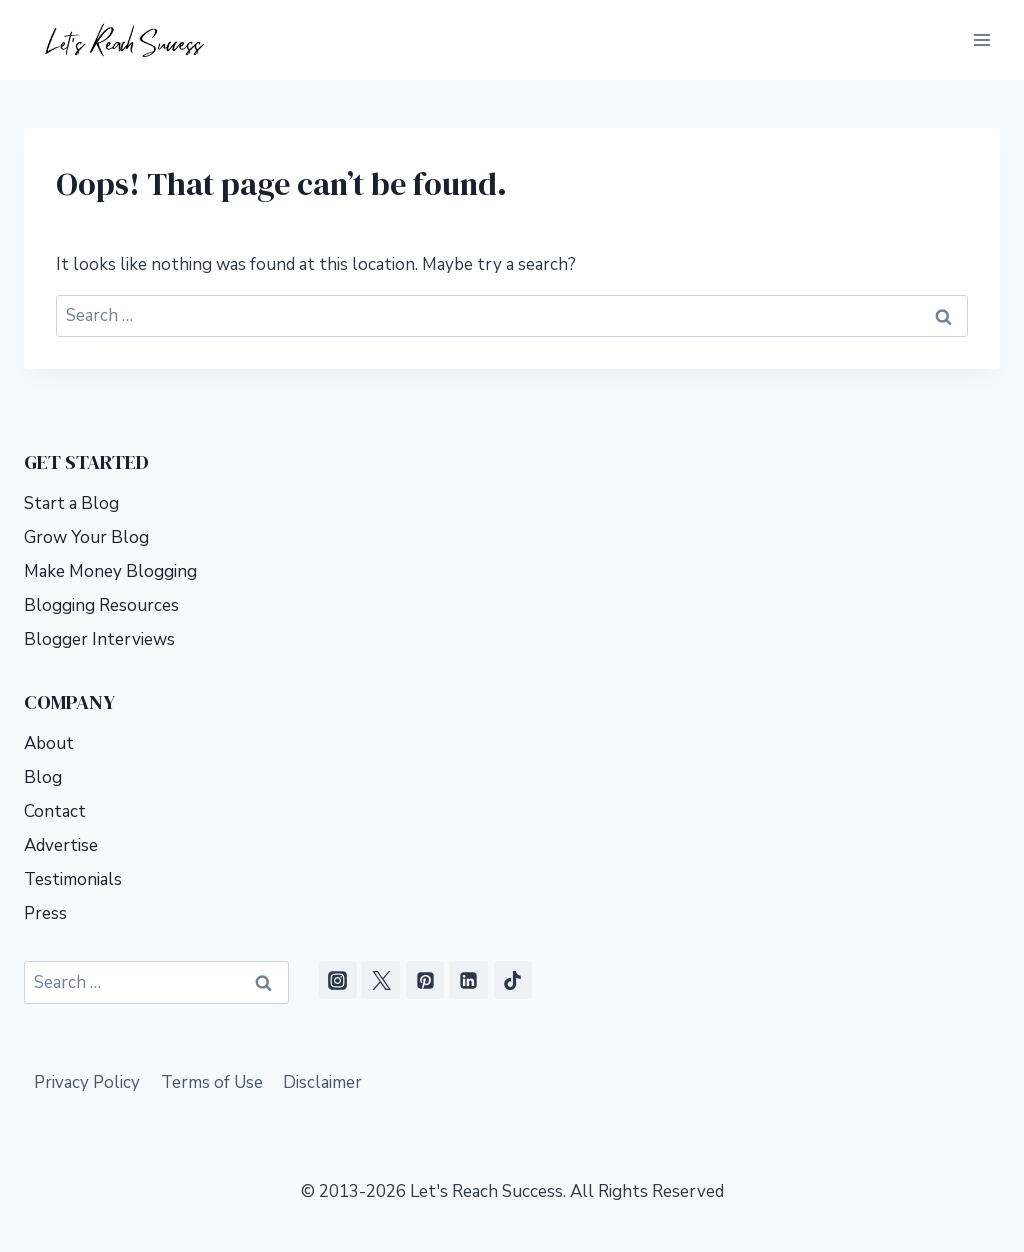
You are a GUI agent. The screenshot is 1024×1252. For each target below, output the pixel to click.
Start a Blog (71, 503)
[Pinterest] (425, 980)
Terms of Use (212, 1082)
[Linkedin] (469, 980)
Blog (43, 777)
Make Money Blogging (110, 571)
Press (45, 913)
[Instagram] (338, 980)
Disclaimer (322, 1082)
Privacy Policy (87, 1082)
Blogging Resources (101, 605)
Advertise (61, 845)
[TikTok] (513, 980)
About (49, 743)
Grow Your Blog (86, 537)
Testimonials (73, 879)
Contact (55, 811)
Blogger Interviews (99, 639)
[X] (381, 980)
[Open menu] (981, 39)
